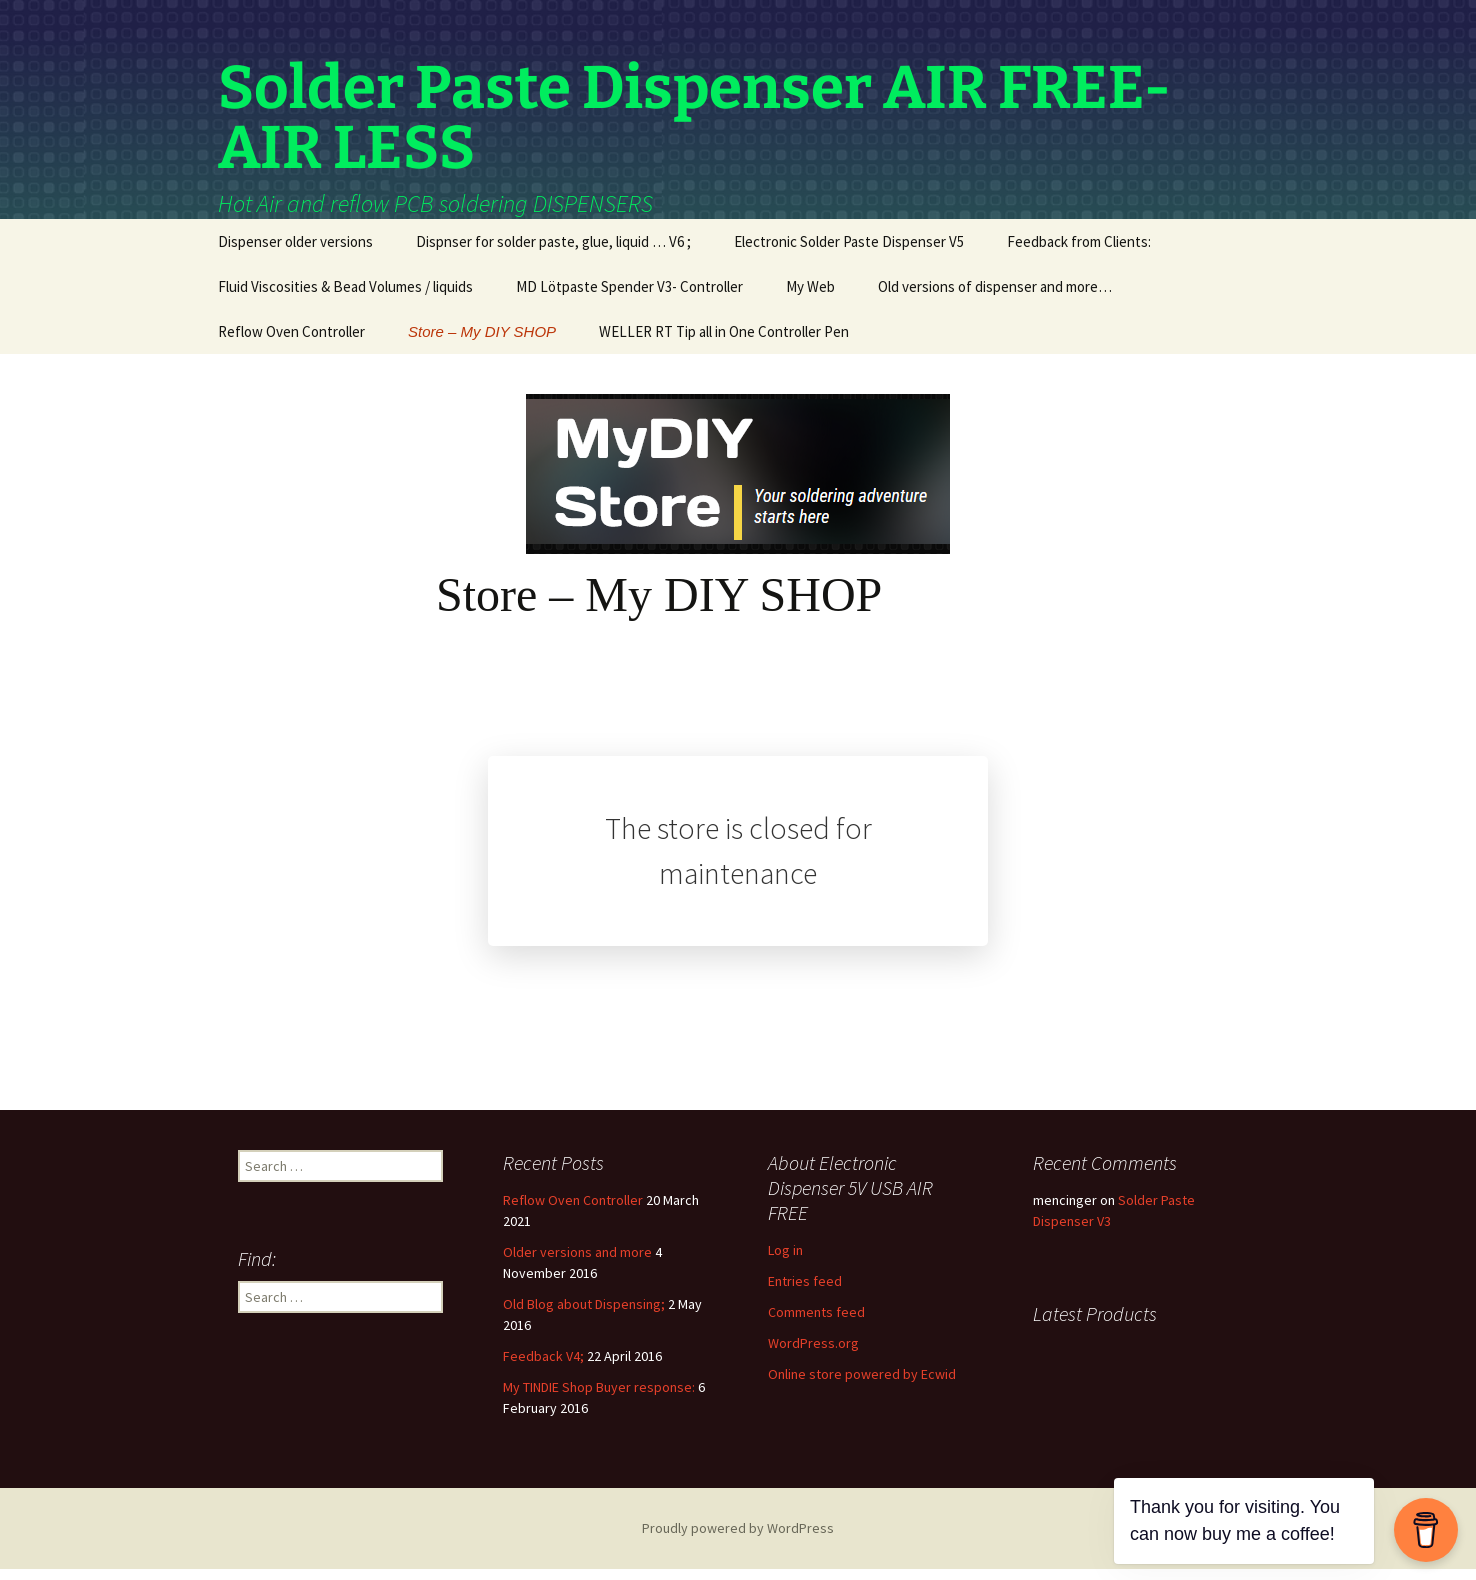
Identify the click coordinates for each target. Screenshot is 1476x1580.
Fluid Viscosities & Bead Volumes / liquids (345, 297)
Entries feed (805, 1292)
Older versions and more (577, 1263)
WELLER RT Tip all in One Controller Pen (724, 342)
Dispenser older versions (295, 252)
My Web (810, 297)
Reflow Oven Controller (291, 342)
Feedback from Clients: (1079, 252)
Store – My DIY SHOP (482, 342)
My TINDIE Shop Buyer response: (599, 1398)
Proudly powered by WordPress (738, 1539)
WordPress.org (813, 1354)
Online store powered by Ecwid (862, 1385)
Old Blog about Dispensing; (584, 1315)
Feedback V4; (543, 1367)
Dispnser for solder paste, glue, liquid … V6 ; (553, 252)
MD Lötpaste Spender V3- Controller (629, 297)
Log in (785, 1261)
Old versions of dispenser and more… (995, 297)
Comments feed (816, 1323)
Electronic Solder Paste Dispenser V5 (849, 252)
